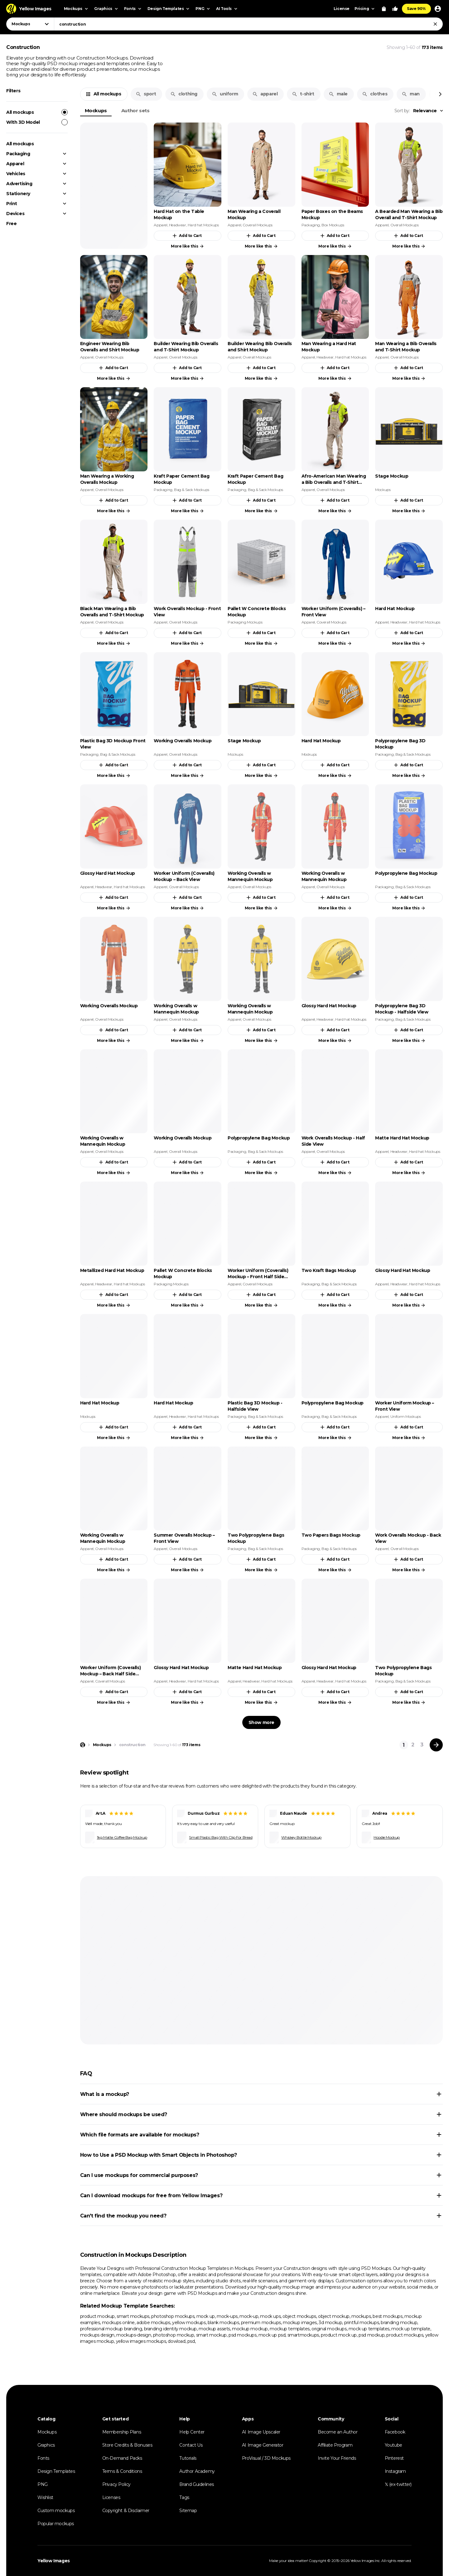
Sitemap (188, 2510)
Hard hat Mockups (203, 225)
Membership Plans (121, 2432)
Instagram (395, 2471)
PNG (42, 2484)
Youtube (393, 2445)
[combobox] (248, 24)
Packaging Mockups (245, 622)
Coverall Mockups (258, 225)
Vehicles (15, 173)
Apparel (15, 163)
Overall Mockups (404, 225)
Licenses (111, 2497)
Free (11, 223)
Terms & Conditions (122, 2471)
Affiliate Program (335, 2445)
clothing (183, 94)
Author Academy (197, 2471)
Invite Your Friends (337, 2458)
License (342, 8)
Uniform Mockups (405, 1416)
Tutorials (187, 2458)
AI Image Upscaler (261, 2432)
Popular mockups (55, 2523)
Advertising (19, 183)
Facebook (395, 2432)
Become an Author (338, 2432)
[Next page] (436, 1744)
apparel (265, 94)
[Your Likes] (395, 9)
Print (11, 203)
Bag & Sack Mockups (191, 489)
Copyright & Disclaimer (125, 2510)
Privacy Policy (116, 2484)
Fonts (43, 2458)
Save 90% (416, 8)
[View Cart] (384, 9)
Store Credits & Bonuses (127, 2445)
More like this (187, 246)
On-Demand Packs (122, 2458)
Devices (15, 213)
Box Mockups (332, 225)
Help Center (192, 2432)
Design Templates (56, 2471)
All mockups (37, 112)
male (338, 94)
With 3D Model (37, 122)
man (411, 94)
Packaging (18, 153)
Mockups (96, 110)
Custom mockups (56, 2510)
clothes (374, 94)
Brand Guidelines (196, 2484)
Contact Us (190, 2445)
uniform (225, 94)
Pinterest (394, 2458)
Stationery (18, 193)
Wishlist (45, 2497)
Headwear (177, 225)
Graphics (46, 2445)
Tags (184, 2497)
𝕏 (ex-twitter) (398, 2484)
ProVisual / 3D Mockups (266, 2458)
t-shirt (303, 94)
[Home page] (82, 1744)
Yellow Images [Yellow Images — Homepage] (53, 2561)
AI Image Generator (262, 2445)
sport (146, 94)
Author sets (135, 110)
